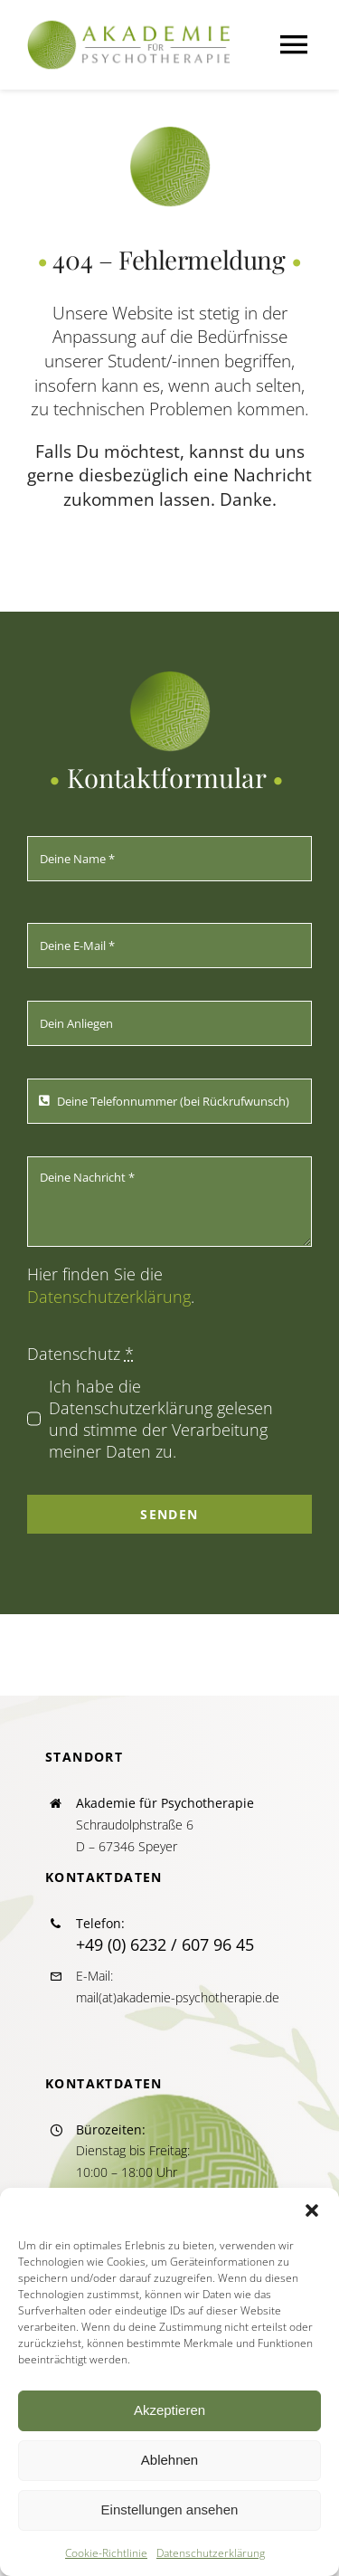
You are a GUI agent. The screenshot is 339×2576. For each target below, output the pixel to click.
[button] (312, 2210)
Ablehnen (169, 2459)
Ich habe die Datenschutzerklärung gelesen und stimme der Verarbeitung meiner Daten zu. (161, 1418)
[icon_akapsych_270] (170, 134)
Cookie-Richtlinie (106, 2553)
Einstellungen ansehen (170, 2509)
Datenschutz (80, 1353)
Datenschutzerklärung (210, 2553)
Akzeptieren (169, 2410)
